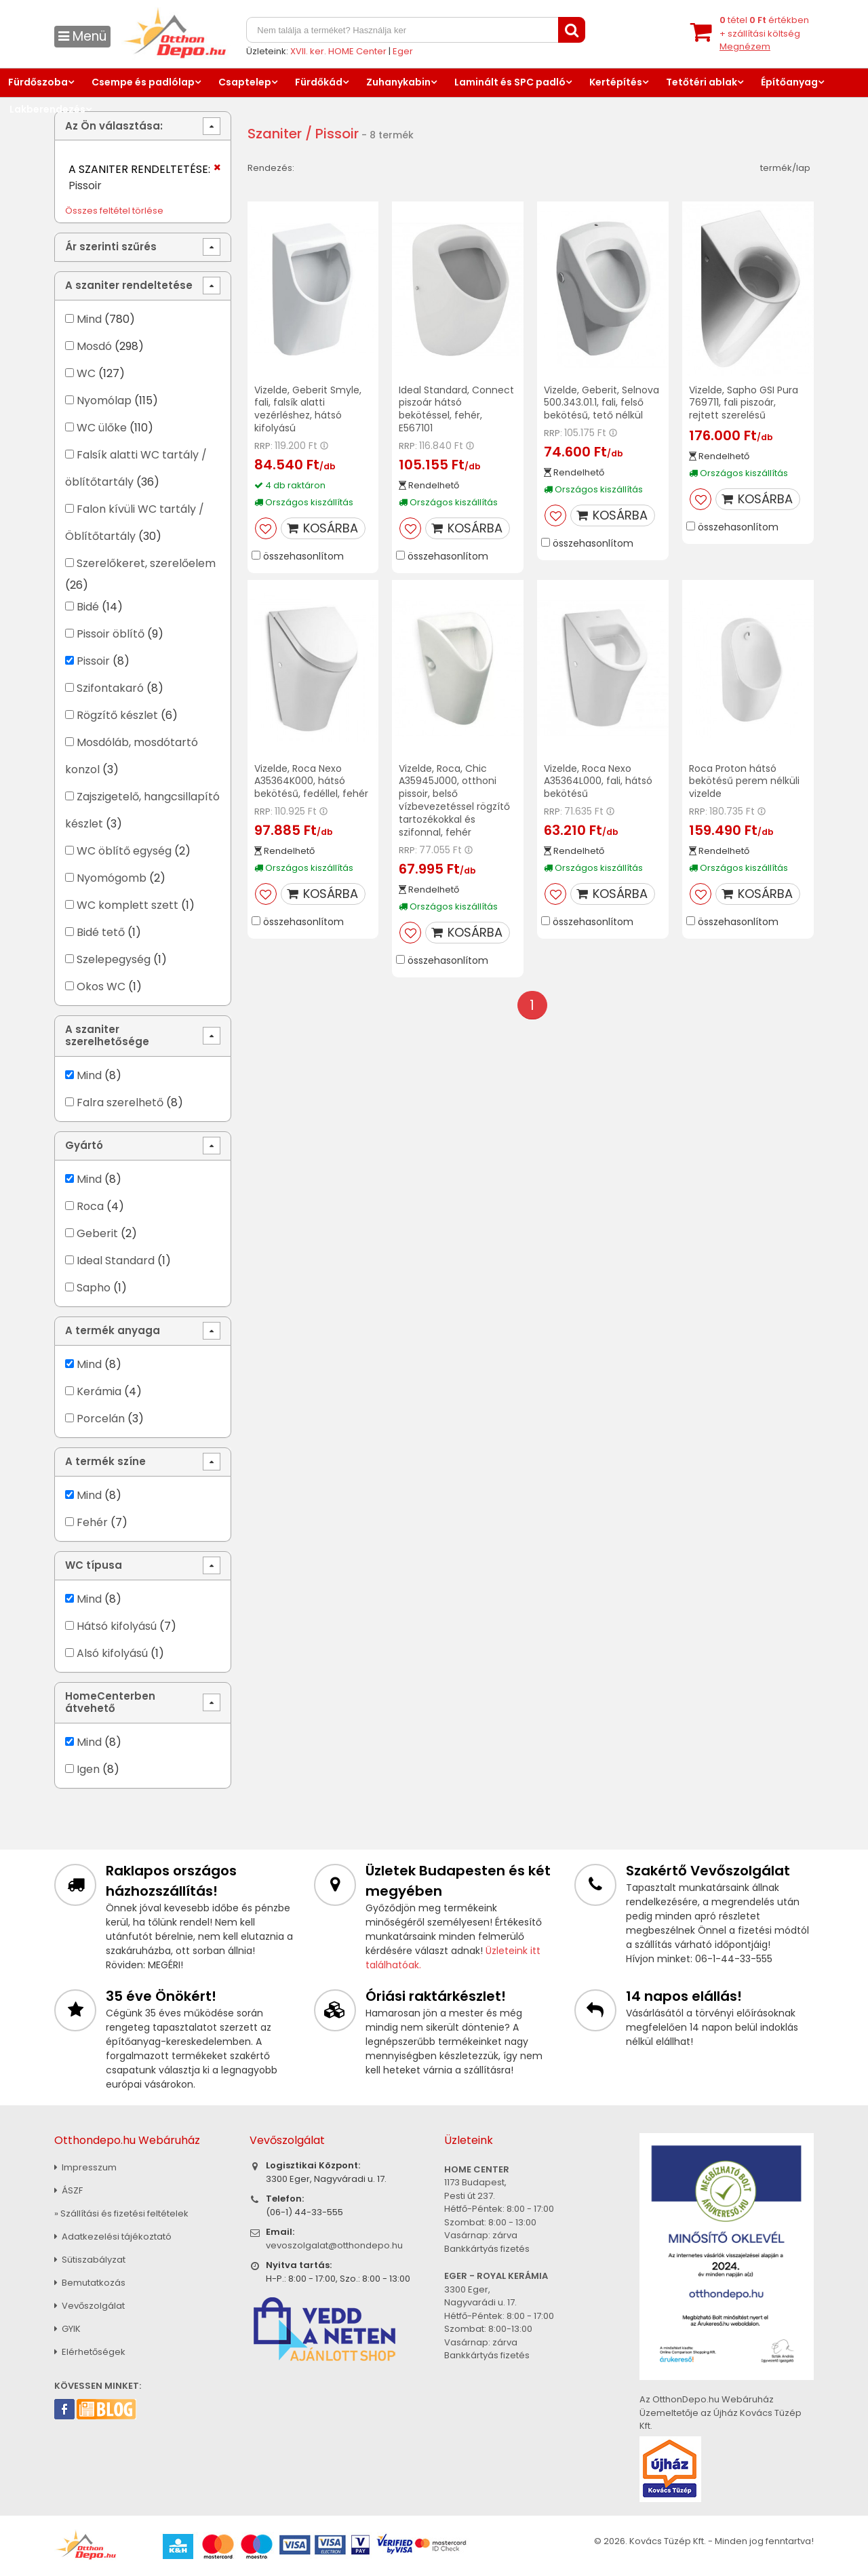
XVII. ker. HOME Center (338, 51)
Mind (89, 319)
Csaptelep (244, 82)
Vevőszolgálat (89, 2305)
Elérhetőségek (89, 2351)
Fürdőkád (318, 82)
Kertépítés (615, 82)
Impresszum (85, 2167)
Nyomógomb (111, 878)
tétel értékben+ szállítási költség (764, 33)
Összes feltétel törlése (114, 210)
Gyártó (84, 1145)
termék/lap (785, 167)
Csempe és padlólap (143, 82)
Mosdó (94, 346)
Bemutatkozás (89, 2282)
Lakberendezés (47, 109)
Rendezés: (271, 167)
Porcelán (101, 1418)
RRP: (263, 446)
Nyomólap (104, 400)
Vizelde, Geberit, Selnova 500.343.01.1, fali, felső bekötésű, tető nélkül (601, 403)
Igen (88, 1769)
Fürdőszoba (38, 82)
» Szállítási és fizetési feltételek (121, 2213)
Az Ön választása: (114, 126)
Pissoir (93, 661)
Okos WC (101, 986)
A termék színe (105, 1461)
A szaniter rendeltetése (129, 285)
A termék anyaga (112, 1330)
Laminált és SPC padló (510, 82)
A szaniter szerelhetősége (107, 1035)
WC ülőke (102, 427)
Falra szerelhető (120, 1102)
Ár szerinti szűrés (111, 246)
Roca (90, 1206)
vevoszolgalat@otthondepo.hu (334, 2245)
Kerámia (99, 1391)
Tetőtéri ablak (701, 82)
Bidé (88, 606)
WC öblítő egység (124, 851)
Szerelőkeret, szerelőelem (146, 563)
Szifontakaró (110, 688)
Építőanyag (789, 82)
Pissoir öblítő (110, 634)
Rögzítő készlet (117, 715)
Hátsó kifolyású (117, 1626)
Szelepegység (114, 959)
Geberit (97, 1233)
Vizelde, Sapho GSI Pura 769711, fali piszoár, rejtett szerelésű (743, 403)
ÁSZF (68, 2190)
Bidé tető (101, 932)
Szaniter (275, 133)
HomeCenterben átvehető (110, 1702)
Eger (403, 51)
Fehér (92, 1522)
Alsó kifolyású (112, 1653)
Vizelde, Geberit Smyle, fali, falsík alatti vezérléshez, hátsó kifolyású (307, 409)
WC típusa (93, 1565)
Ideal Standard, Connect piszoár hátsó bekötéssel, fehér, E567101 (456, 409)
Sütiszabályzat (89, 2259)
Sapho (94, 1287)
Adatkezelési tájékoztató (113, 2236)
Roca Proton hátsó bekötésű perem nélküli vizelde (744, 781)
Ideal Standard (116, 1260)
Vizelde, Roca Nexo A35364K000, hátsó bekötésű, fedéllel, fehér (311, 781)
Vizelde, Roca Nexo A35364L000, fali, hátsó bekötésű (598, 781)
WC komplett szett (127, 905)
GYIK (67, 2328)
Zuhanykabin (398, 82)
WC (86, 373)
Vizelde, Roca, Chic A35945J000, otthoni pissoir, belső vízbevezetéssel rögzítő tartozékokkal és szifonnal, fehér (454, 800)
